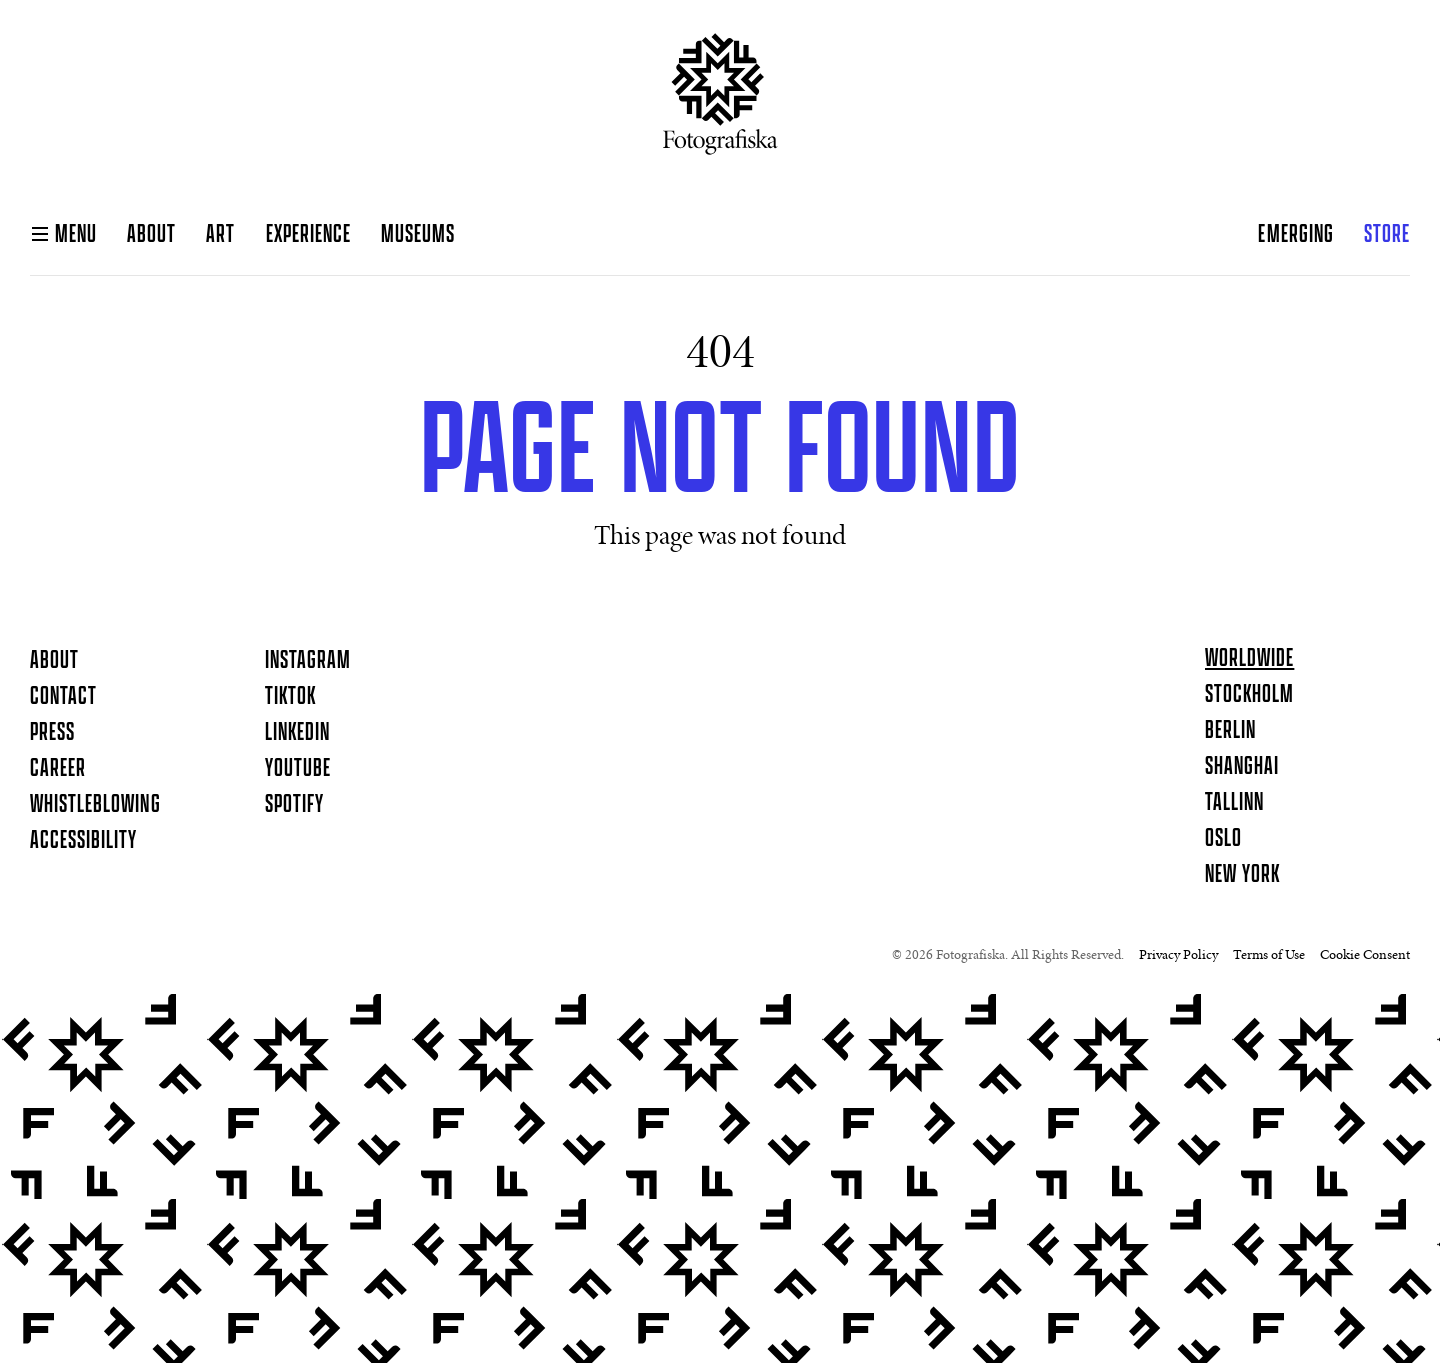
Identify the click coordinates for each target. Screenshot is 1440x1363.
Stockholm (1249, 695)
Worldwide (1249, 659)
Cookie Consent (1365, 956)
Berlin (1230, 731)
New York (1242, 875)
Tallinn (1234, 803)
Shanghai (1242, 767)
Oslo (1223, 839)
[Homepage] (720, 102)
